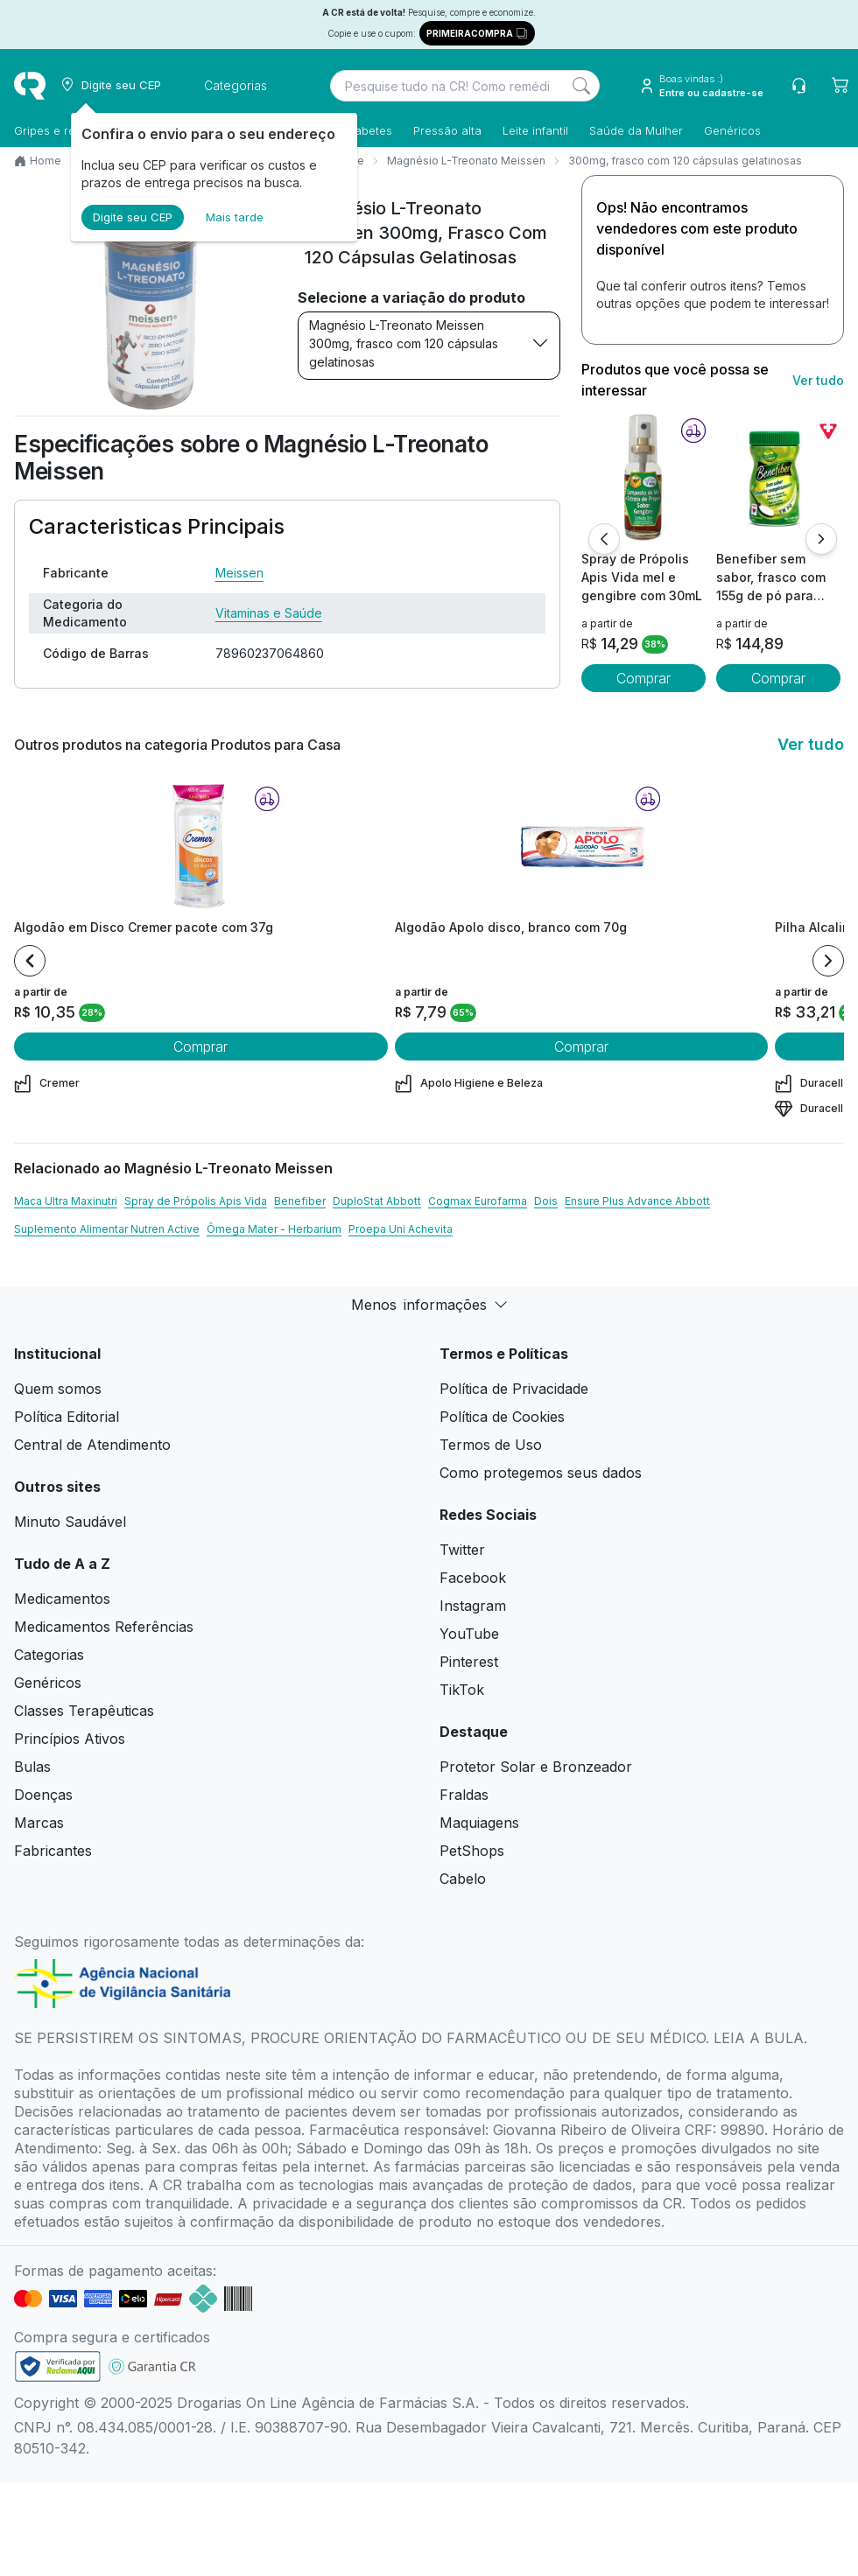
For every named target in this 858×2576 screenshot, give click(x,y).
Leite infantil (535, 130)
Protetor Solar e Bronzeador (536, 1766)
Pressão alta (447, 130)
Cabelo (463, 1878)
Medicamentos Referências (103, 1626)
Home (45, 160)
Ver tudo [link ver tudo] (818, 380)
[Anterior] (604, 539)
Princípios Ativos (69, 1738)
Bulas (32, 1766)
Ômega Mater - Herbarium (274, 1229)
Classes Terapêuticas (84, 1710)
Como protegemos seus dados (541, 1472)
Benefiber (300, 1201)
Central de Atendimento (92, 1444)
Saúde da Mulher (636, 130)
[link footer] (58, 2366)
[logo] (30, 86)
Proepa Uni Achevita (400, 1229)
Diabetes (368, 130)
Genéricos (732, 130)
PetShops (472, 1850)
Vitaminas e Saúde (268, 613)
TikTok (462, 1689)
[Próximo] (821, 539)
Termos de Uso (491, 1444)
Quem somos (58, 1388)
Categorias (49, 1654)
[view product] (643, 476)
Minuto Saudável (70, 1521)
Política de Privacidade (514, 1388)
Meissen (239, 572)
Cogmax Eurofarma (477, 1201)
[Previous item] (30, 960)
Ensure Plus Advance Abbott (637, 1201)
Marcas (39, 1822)
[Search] (581, 85)
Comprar (643, 678)
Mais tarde (235, 217)
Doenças (43, 1794)
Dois (546, 1201)
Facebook (473, 1577)
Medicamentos (62, 1598)
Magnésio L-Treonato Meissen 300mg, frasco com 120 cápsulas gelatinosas (429, 343)
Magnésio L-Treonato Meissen (466, 160)
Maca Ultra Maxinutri (65, 1201)
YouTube (469, 1633)
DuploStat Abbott (377, 1201)
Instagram (473, 1605)
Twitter (462, 1549)
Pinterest (469, 1661)
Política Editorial (66, 1416)
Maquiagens (479, 1822)
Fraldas (464, 1794)
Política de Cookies (502, 1416)
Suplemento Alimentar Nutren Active (107, 1229)
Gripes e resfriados (66, 130)
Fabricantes (53, 1850)
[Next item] (828, 960)
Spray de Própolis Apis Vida (195, 1201)
